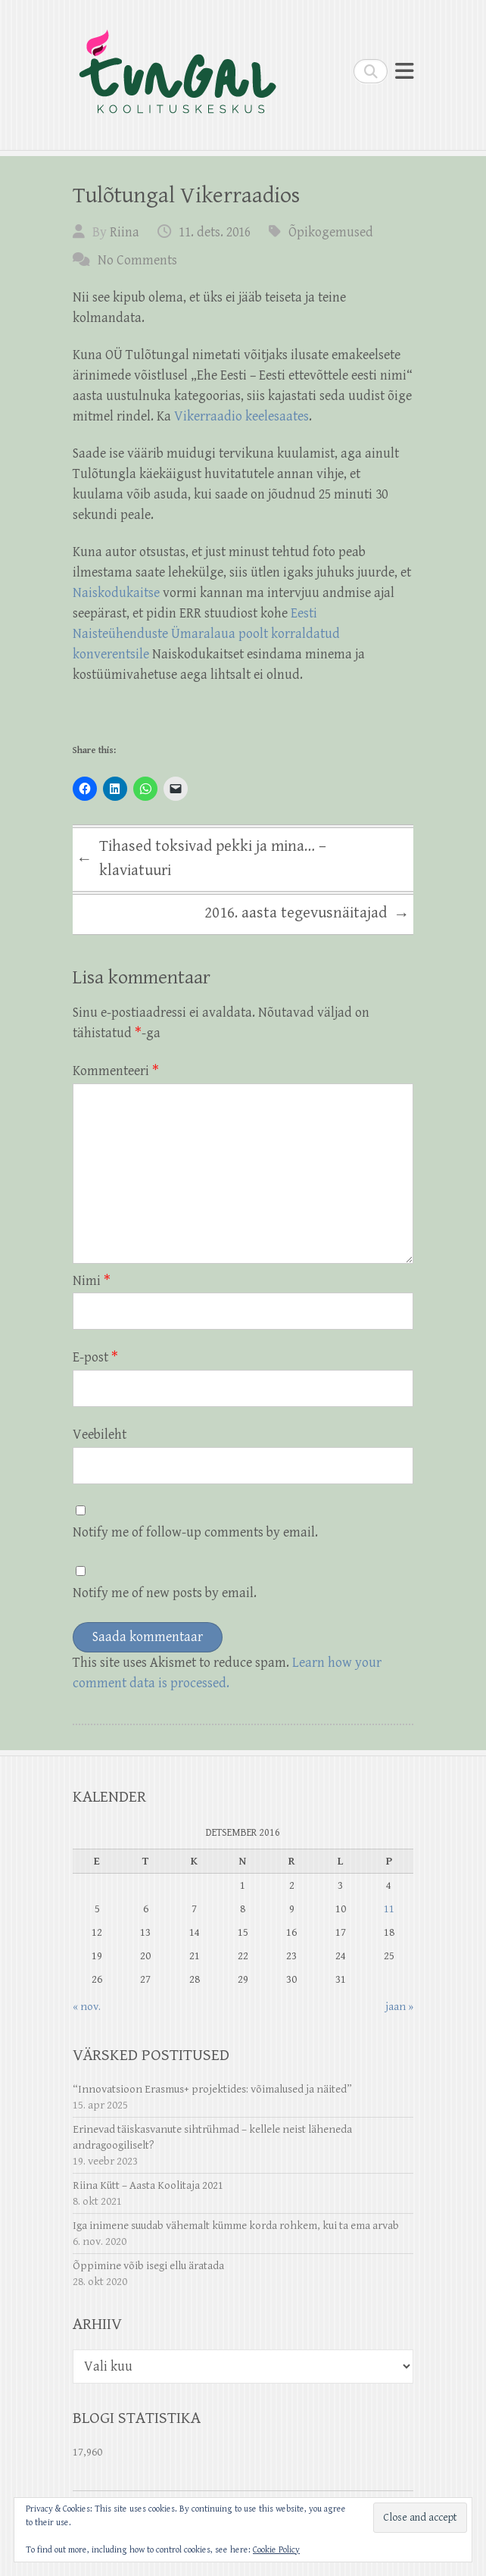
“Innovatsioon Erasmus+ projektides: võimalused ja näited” (212, 2089)
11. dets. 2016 (215, 232)
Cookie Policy (276, 2550)
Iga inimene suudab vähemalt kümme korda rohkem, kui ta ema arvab (236, 2225)
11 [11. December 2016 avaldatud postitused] (389, 1908)
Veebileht (99, 1435)
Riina (124, 232)
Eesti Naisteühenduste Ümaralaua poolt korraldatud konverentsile (206, 633)
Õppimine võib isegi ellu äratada (148, 2265)
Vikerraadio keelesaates (241, 416)
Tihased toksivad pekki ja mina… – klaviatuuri (201, 858)
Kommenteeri (116, 1071)
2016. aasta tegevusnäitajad (307, 915)
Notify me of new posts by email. (165, 1593)
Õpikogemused (330, 232)
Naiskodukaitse (118, 593)
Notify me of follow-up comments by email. (195, 1532)
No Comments (137, 260)
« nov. (87, 2006)
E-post (95, 1357)
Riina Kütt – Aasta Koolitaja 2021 (148, 2185)
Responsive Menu (404, 71)
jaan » (399, 2006)
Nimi (92, 1281)
